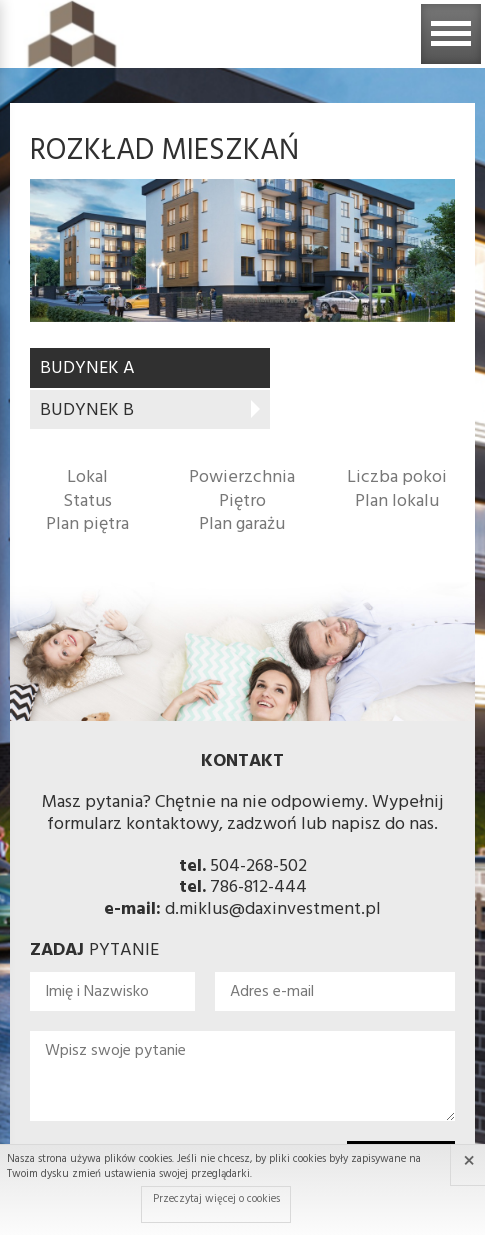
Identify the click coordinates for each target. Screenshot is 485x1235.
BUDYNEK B (87, 410)
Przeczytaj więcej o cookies (216, 1199)
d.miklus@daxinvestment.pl (273, 909)
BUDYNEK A (87, 368)
